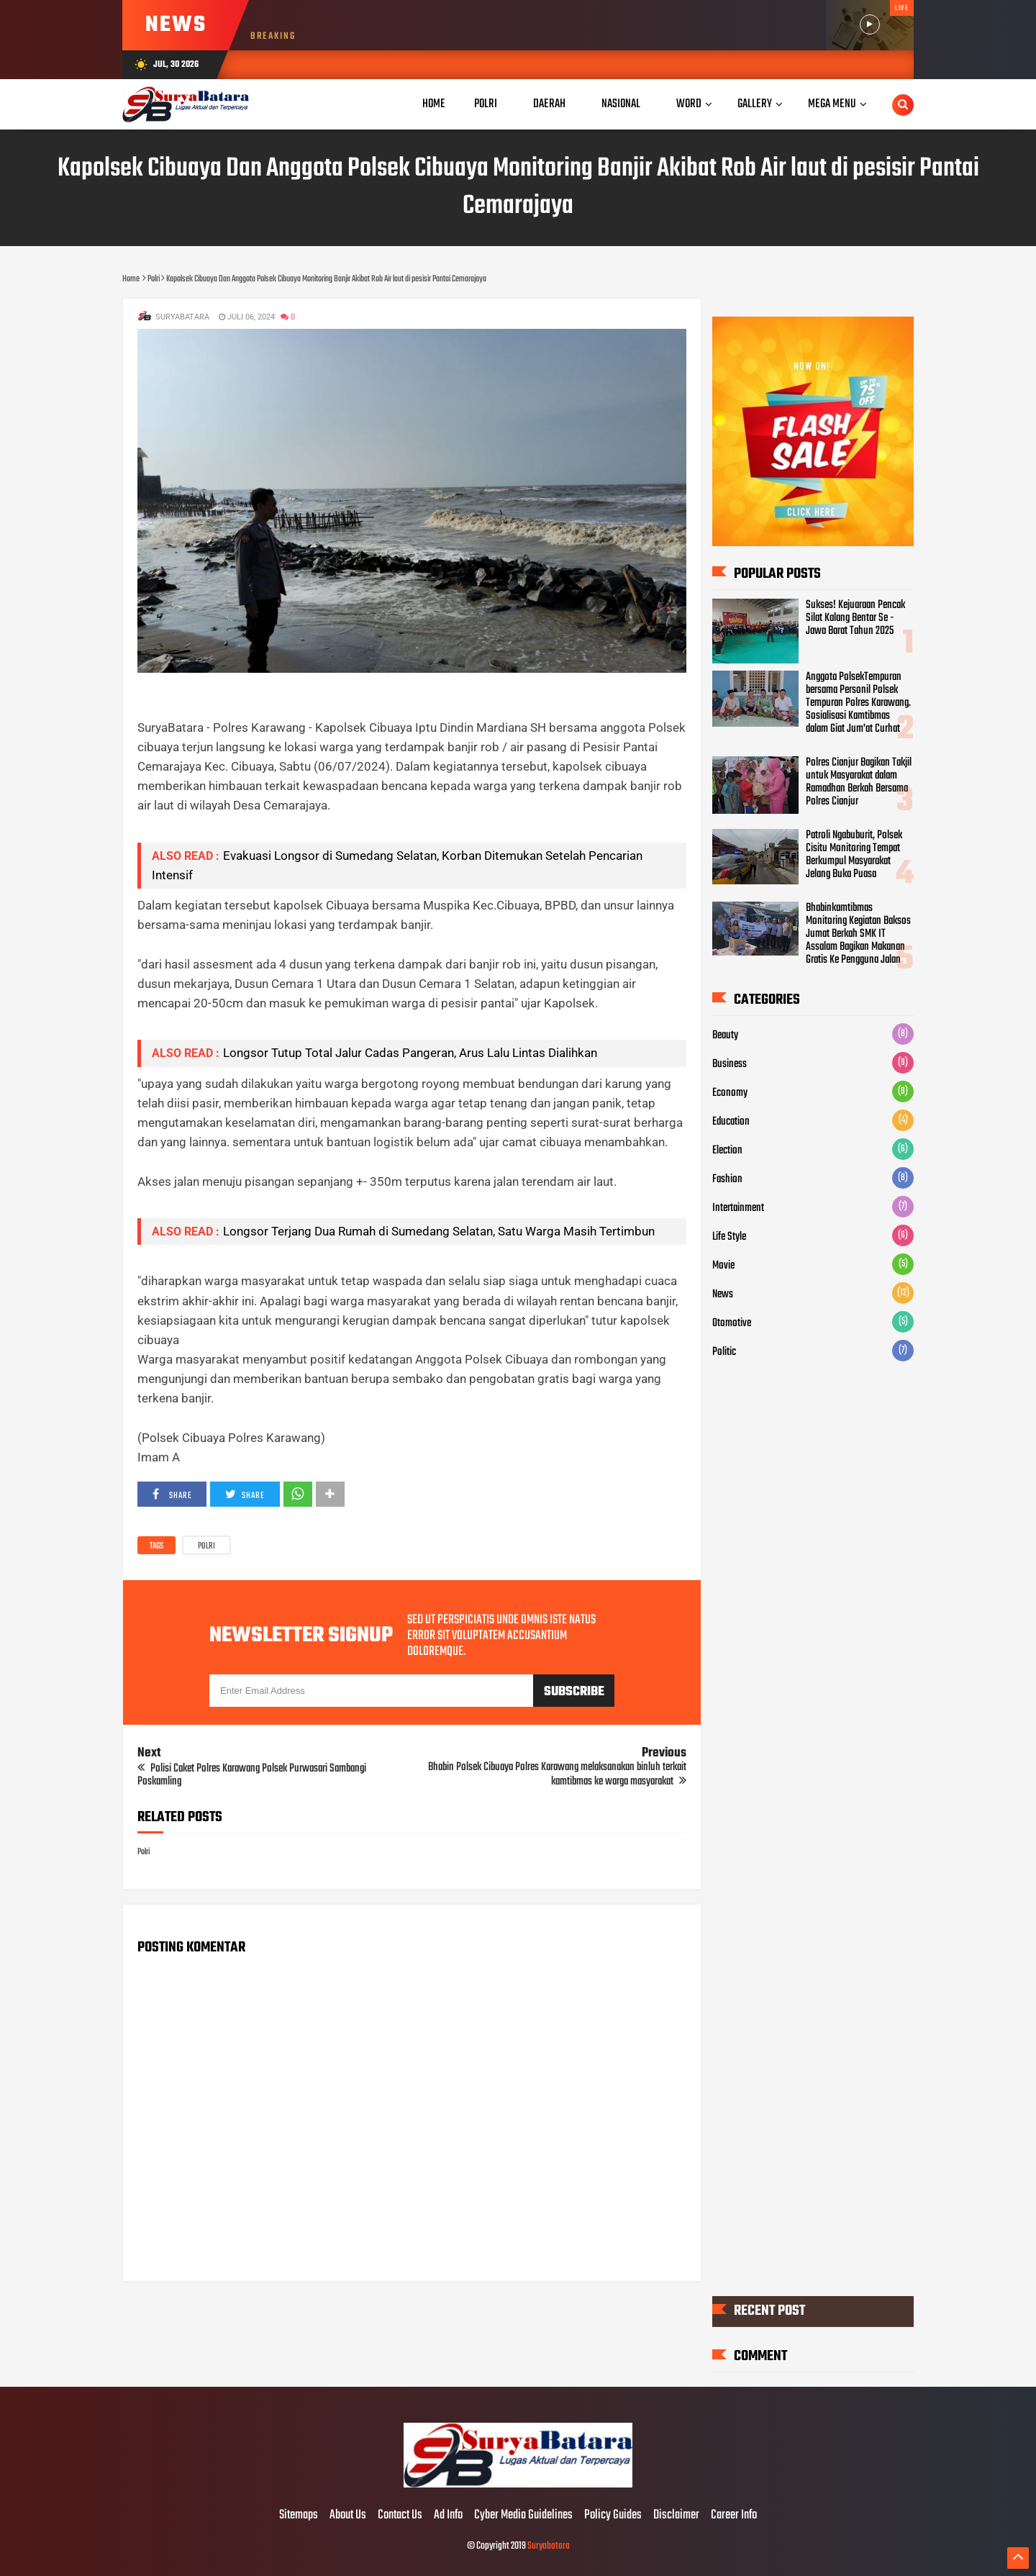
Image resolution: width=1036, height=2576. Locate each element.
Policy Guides (613, 2515)
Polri (206, 1546)
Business (729, 1064)
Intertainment (738, 1208)
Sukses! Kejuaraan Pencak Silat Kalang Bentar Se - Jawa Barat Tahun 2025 (855, 618)
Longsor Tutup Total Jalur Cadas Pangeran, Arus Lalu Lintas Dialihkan (410, 1053)
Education (731, 1121)
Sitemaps (298, 2515)
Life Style (729, 1237)
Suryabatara (548, 2546)
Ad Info (448, 2515)
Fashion (727, 1179)
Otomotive (731, 1323)
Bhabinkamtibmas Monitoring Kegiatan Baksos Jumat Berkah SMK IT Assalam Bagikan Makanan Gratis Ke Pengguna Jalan (858, 934)
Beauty (725, 1035)
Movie (723, 1265)
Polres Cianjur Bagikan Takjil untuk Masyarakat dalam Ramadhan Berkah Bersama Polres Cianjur (859, 782)
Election (727, 1150)
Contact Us (400, 2515)
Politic (724, 1352)
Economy (730, 1093)
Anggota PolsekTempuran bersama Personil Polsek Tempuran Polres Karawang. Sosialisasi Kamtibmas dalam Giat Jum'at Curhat (858, 703)
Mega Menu (832, 104)
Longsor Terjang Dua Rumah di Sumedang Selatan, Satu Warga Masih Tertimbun (439, 1231)
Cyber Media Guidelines (523, 2515)
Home (433, 104)
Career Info (734, 2515)
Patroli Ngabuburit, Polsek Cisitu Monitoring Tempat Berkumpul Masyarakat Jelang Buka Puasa (854, 855)
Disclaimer (676, 2515)
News (722, 1294)
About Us (348, 2515)
